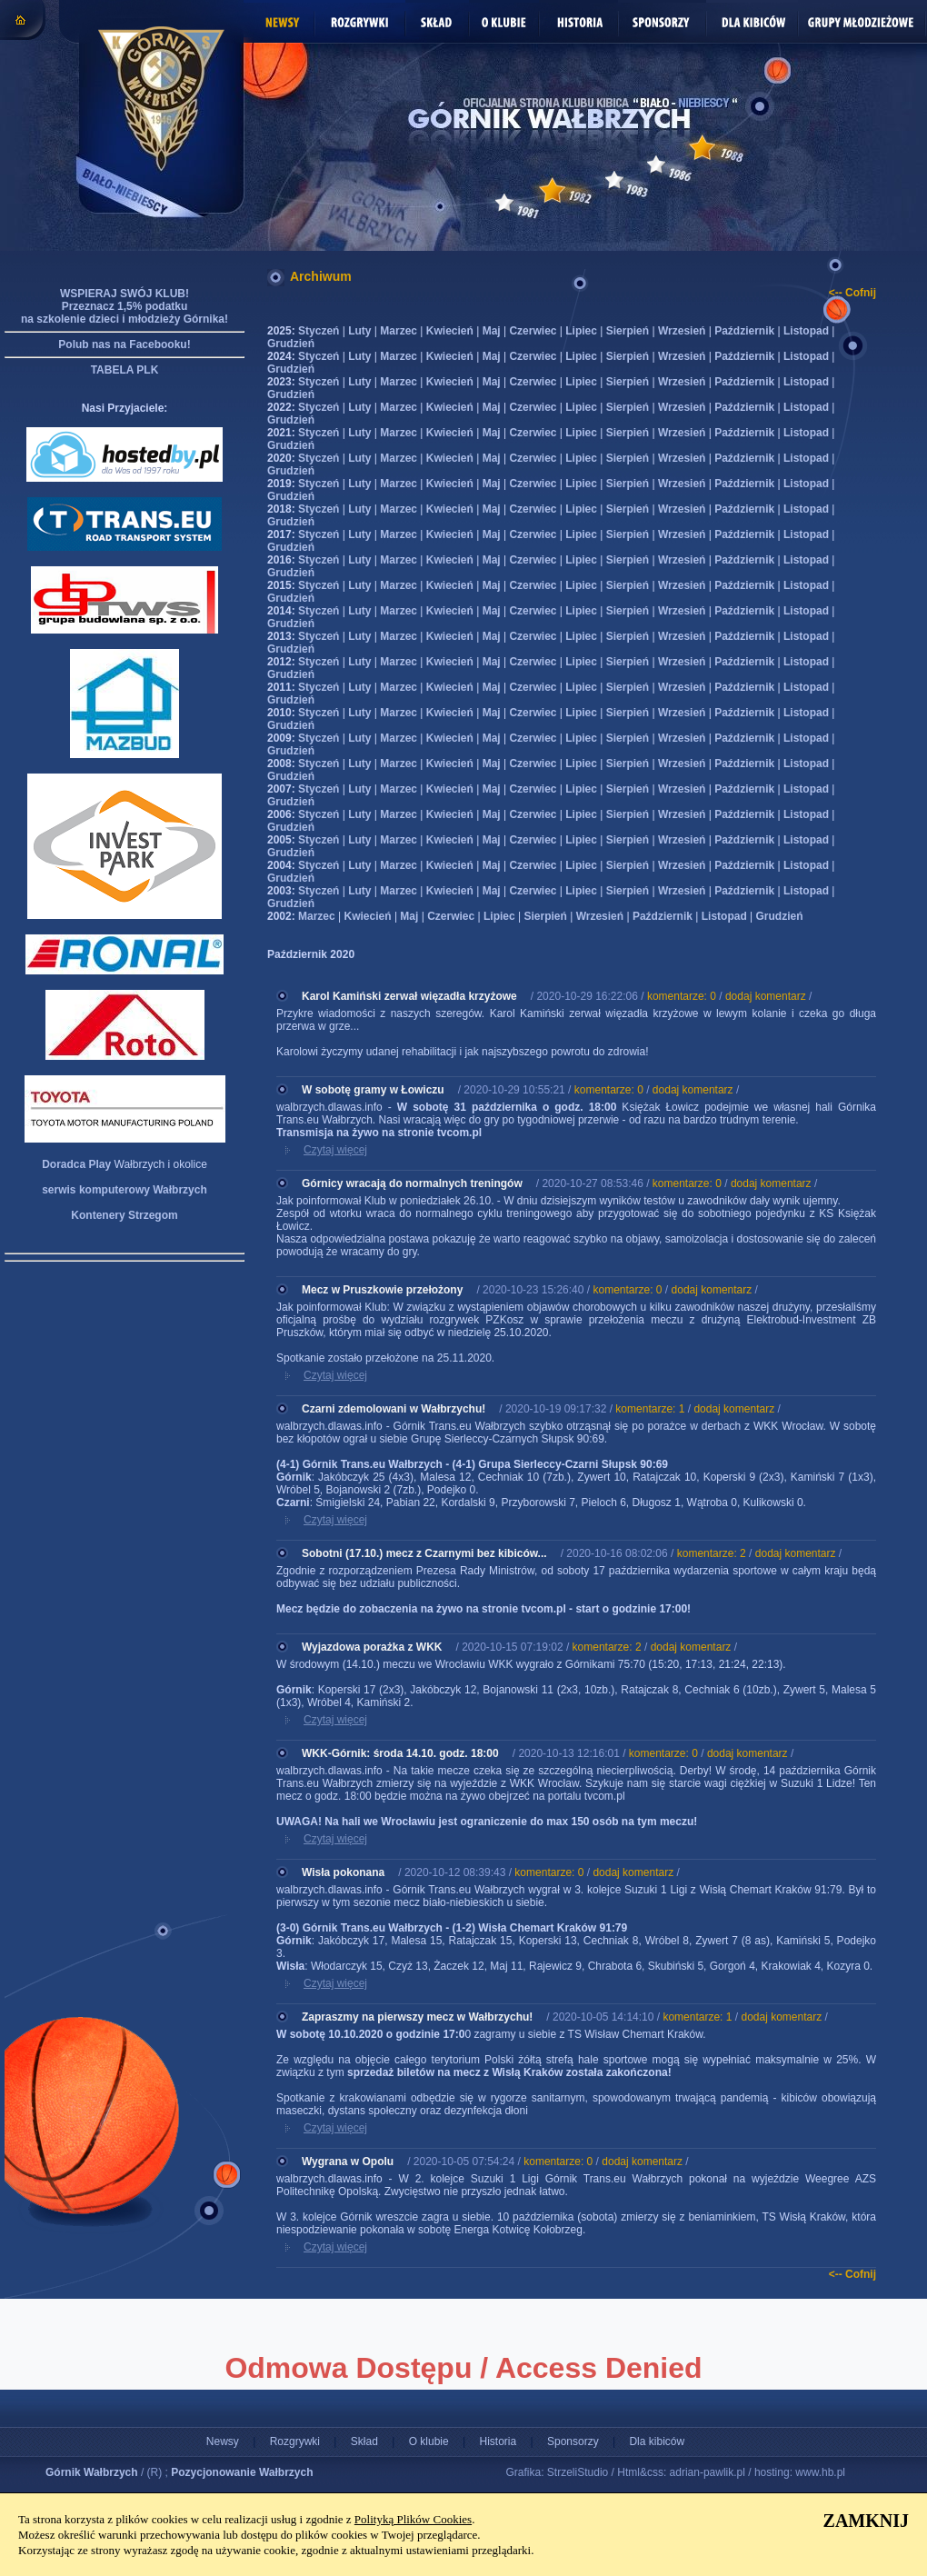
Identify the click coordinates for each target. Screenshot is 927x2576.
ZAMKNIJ (866, 2521)
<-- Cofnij (852, 292)
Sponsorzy (573, 2441)
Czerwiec (532, 330)
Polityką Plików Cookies (413, 2519)
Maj (492, 330)
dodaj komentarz (765, 996)
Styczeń (318, 330)
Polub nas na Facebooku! (124, 344)
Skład (364, 2441)
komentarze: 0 (681, 996)
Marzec (398, 330)
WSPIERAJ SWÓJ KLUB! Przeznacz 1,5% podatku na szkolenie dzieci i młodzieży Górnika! (124, 306)
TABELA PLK (125, 370)
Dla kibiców (656, 2441)
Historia (497, 2441)
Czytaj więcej (335, 1149)
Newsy (222, 2441)
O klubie (429, 2441)
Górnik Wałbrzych (91, 2472)
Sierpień (627, 330)
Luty (359, 330)
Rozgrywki (295, 2441)
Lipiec (581, 330)
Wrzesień (681, 330)
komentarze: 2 (711, 1553)
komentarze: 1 (649, 1409)
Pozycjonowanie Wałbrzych (242, 2472)
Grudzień (290, 343)
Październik (744, 330)
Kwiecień (449, 330)
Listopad (806, 330)
